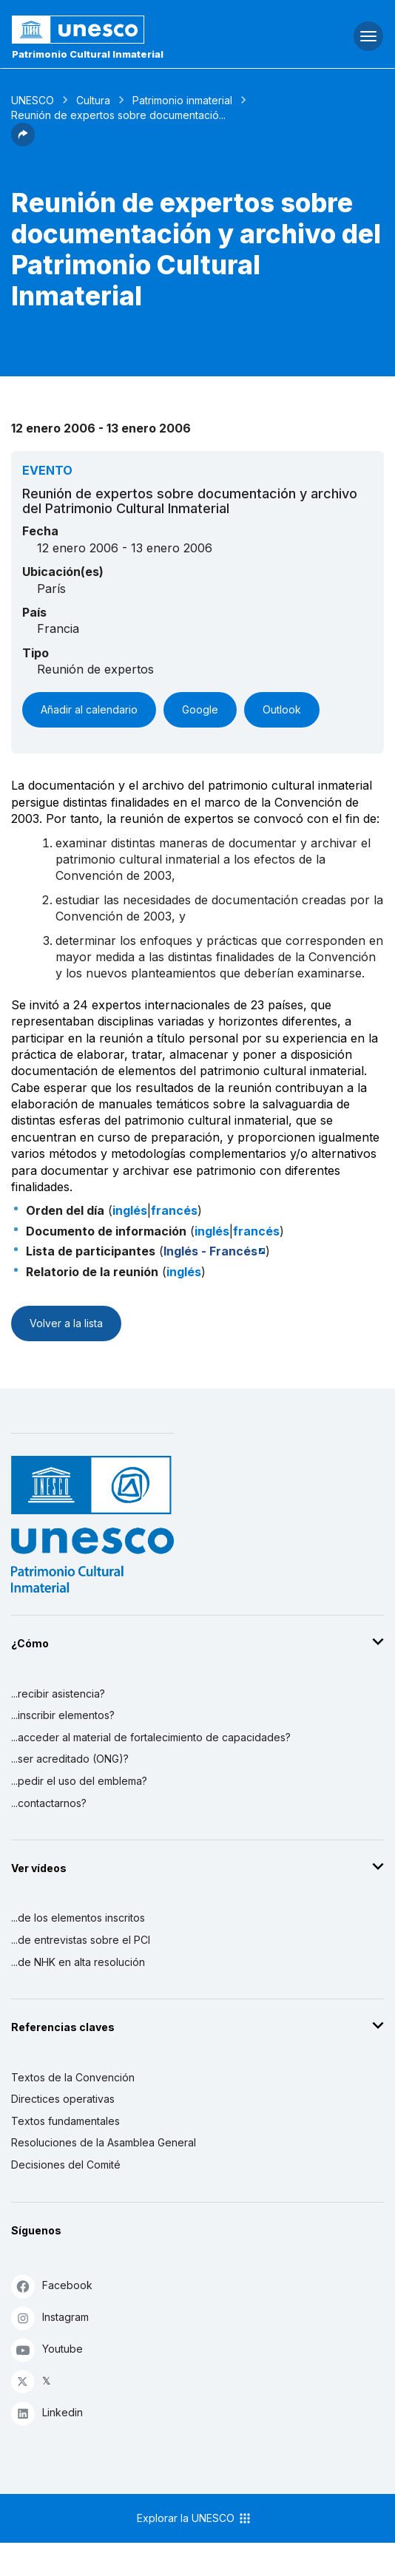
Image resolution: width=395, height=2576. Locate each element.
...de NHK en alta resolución (78, 1962)
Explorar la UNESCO (194, 2518)
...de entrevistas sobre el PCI (80, 1939)
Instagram (50, 2317)
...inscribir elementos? (63, 1715)
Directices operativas (63, 2098)
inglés (129, 1210)
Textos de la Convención (73, 2077)
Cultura (93, 100)
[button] (23, 142)
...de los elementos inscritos (78, 1917)
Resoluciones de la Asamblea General (103, 2142)
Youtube (47, 2349)
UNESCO (32, 100)
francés (174, 1210)
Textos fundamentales (65, 2121)
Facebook (51, 2285)
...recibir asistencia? (58, 1693)
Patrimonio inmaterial (182, 100)
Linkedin (47, 2413)
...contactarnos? (49, 1803)
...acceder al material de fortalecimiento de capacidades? (151, 1737)
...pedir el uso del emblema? (79, 1781)
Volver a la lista (66, 1323)
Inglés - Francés (210, 1251)
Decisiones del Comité (66, 2164)
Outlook (282, 709)
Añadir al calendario (89, 709)
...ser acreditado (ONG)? (70, 1758)
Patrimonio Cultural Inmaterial (87, 54)
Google (200, 709)
